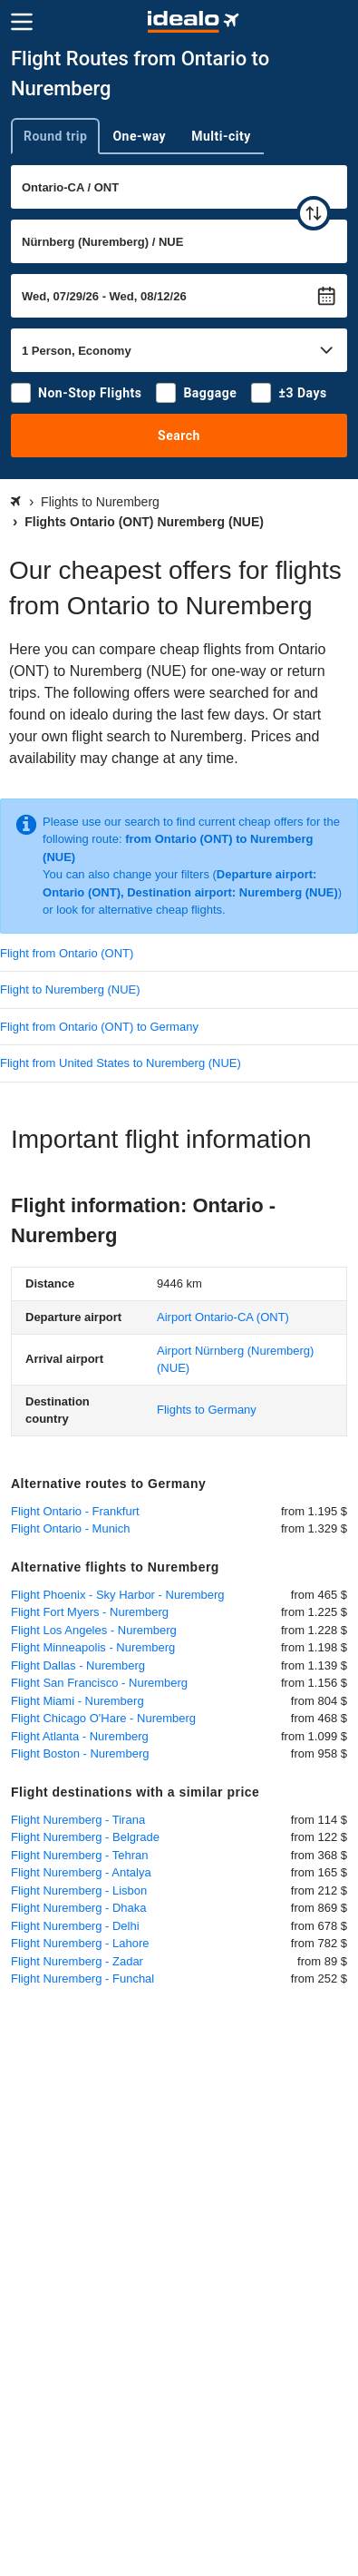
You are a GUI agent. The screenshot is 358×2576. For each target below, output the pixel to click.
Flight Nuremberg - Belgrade (85, 1837)
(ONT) (223, 1317)
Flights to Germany (206, 1409)
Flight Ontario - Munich (71, 1528)
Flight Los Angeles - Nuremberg (94, 1630)
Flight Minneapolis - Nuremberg (93, 1647)
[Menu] (22, 22)
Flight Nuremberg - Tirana (78, 1820)
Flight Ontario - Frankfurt (75, 1511)
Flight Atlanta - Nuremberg (80, 1736)
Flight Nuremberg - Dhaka (79, 1908)
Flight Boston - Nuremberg (80, 1753)
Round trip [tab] (55, 136)
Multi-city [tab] (221, 136)
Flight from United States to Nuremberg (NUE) (120, 1063)
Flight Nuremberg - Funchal (82, 1978)
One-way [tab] (139, 136)
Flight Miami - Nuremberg (77, 1701)
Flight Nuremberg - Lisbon (79, 1890)
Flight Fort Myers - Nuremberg (90, 1612)
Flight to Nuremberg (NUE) (70, 989)
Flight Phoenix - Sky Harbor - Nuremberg (118, 1594)
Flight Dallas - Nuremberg (78, 1665)
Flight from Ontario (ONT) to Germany (99, 1026)
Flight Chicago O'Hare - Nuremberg (103, 1718)
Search (179, 435)
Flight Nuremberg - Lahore (80, 1943)
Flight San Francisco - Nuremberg (99, 1683)
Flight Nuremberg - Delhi (75, 1926)
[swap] (313, 213)
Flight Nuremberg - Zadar (77, 1961)
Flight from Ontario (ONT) (66, 953)
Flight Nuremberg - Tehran (80, 1855)
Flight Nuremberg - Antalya (81, 1872)
